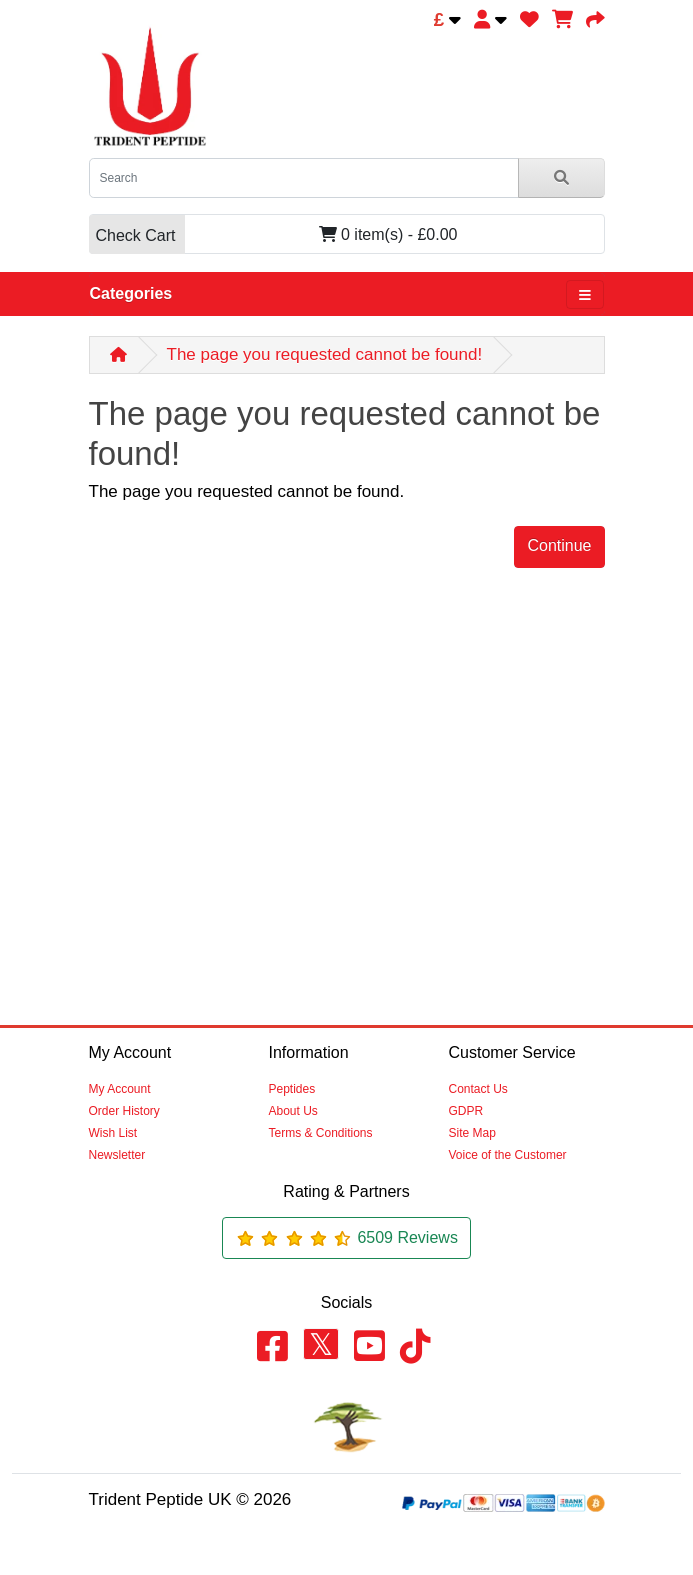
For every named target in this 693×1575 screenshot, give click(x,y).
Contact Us (478, 1089)
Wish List (113, 1133)
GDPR (466, 1111)
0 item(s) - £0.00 (273, 234)
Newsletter (117, 1155)
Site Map (472, 1133)
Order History (124, 1111)
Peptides (292, 1089)
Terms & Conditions (321, 1133)
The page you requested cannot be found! (325, 354)
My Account (120, 1089)
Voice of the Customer (508, 1155)
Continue (559, 545)
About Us (293, 1111)
